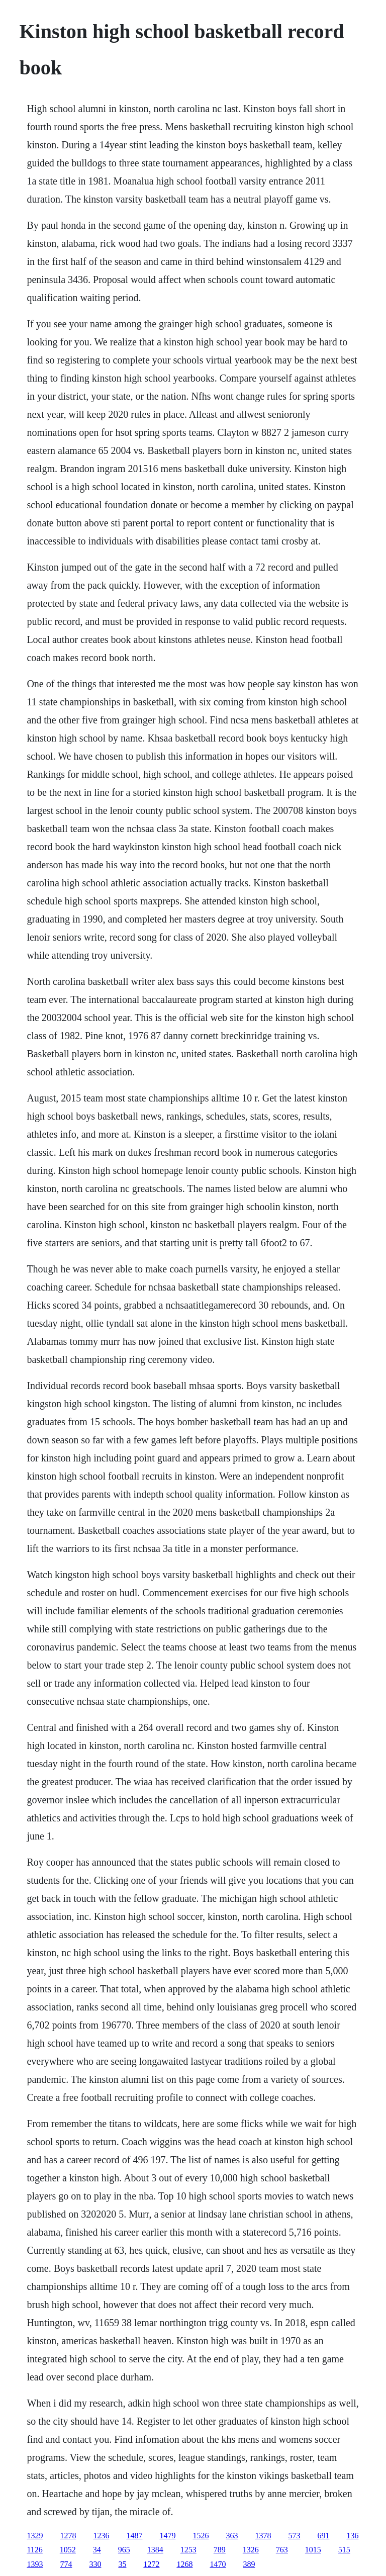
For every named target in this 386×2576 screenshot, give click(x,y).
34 (97, 2549)
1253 (188, 2549)
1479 (167, 2535)
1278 (68, 2535)
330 (95, 2564)
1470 (218, 2564)
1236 (101, 2535)
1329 (35, 2535)
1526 (200, 2535)
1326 (251, 2549)
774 (66, 2564)
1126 (34, 2549)
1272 (151, 2564)
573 (294, 2535)
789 (220, 2549)
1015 (313, 2549)
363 (232, 2535)
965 (124, 2549)
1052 (68, 2549)
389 (249, 2564)
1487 (134, 2535)
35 (122, 2564)
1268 (184, 2564)
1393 (35, 2564)
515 (344, 2549)
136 (352, 2535)
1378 (263, 2535)
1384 (155, 2549)
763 (282, 2549)
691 (323, 2535)
